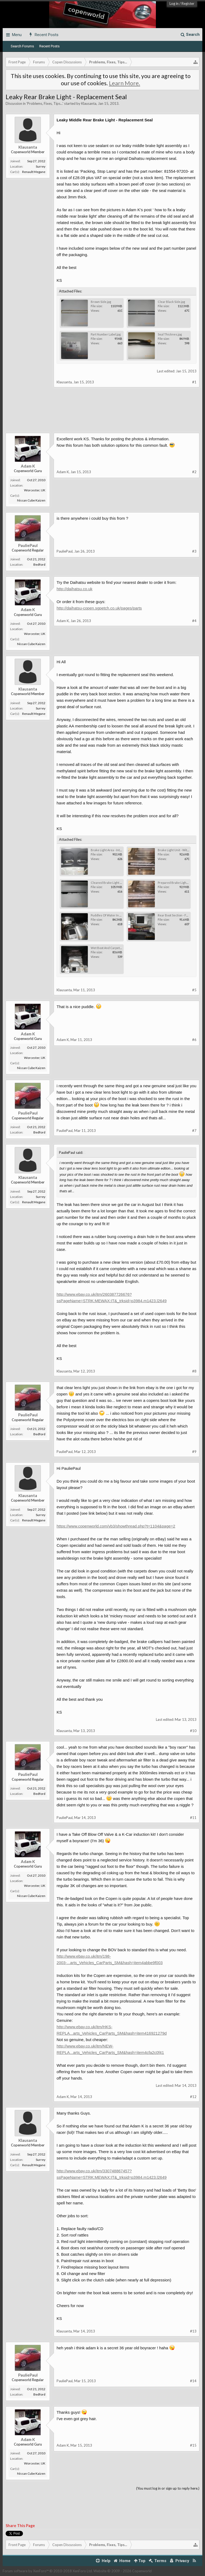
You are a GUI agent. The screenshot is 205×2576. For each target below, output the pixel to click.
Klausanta (88, 103)
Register (188, 3)
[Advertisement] (102, 414)
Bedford (39, 564)
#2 (194, 472)
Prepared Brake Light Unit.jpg (178, 882)
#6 (194, 1040)
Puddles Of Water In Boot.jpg (110, 915)
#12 (193, 2097)
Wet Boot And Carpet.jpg (107, 948)
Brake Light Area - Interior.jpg (111, 850)
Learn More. (124, 83)
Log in (174, 3)
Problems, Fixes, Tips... (44, 103)
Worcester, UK (34, 490)
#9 (194, 1451)
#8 (194, 1371)
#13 (193, 2331)
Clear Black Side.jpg (171, 301)
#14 (193, 2381)
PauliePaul (28, 545)
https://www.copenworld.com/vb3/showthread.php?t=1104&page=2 (116, 1526)
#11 (193, 1817)
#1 (194, 382)
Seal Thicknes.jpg (170, 334)
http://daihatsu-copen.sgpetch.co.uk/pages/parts (99, 608)
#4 (194, 621)
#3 (194, 551)
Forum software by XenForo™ (48, 2571)
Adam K (28, 466)
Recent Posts (49, 46)
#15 (193, 2445)
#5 (194, 990)
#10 (193, 1731)
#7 (194, 1130)
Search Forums (22, 46)
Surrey (40, 166)
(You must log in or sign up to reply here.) (167, 2488)
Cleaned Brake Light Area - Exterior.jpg (117, 882)
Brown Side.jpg (101, 301)
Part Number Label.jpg (106, 334)
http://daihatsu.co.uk (74, 589)
